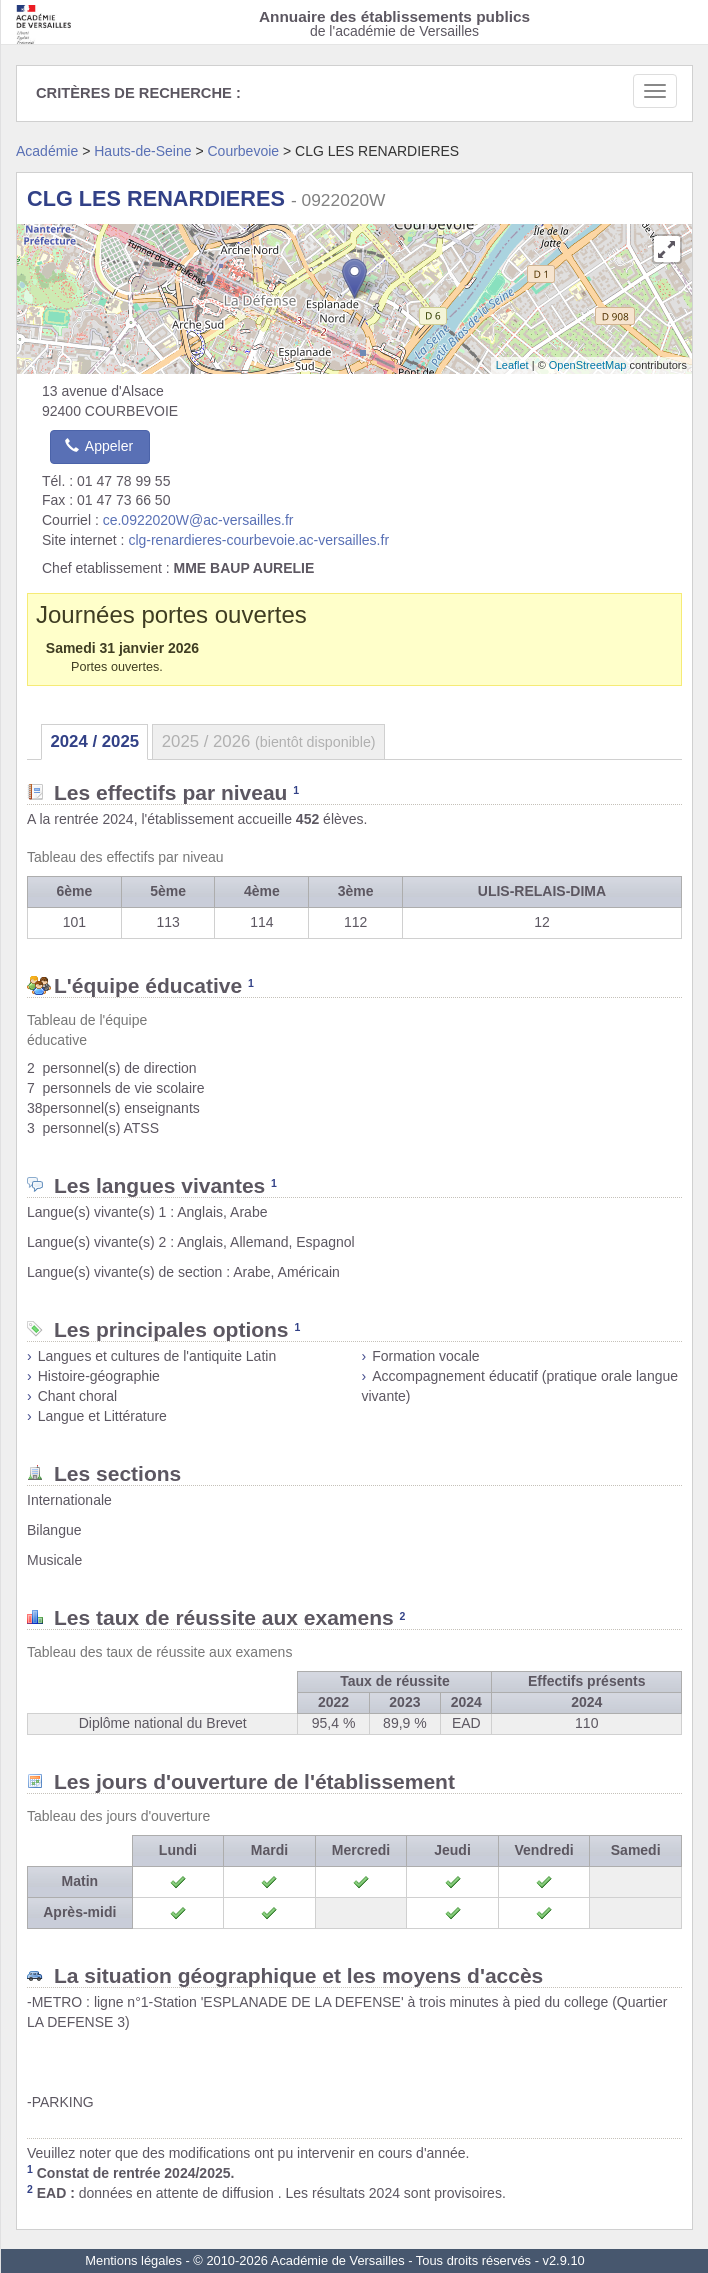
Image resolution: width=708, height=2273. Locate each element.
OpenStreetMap (588, 365)
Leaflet (512, 365)
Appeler (99, 446)
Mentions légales (133, 2260)
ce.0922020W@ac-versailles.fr (198, 520)
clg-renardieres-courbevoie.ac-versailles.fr (258, 540)
